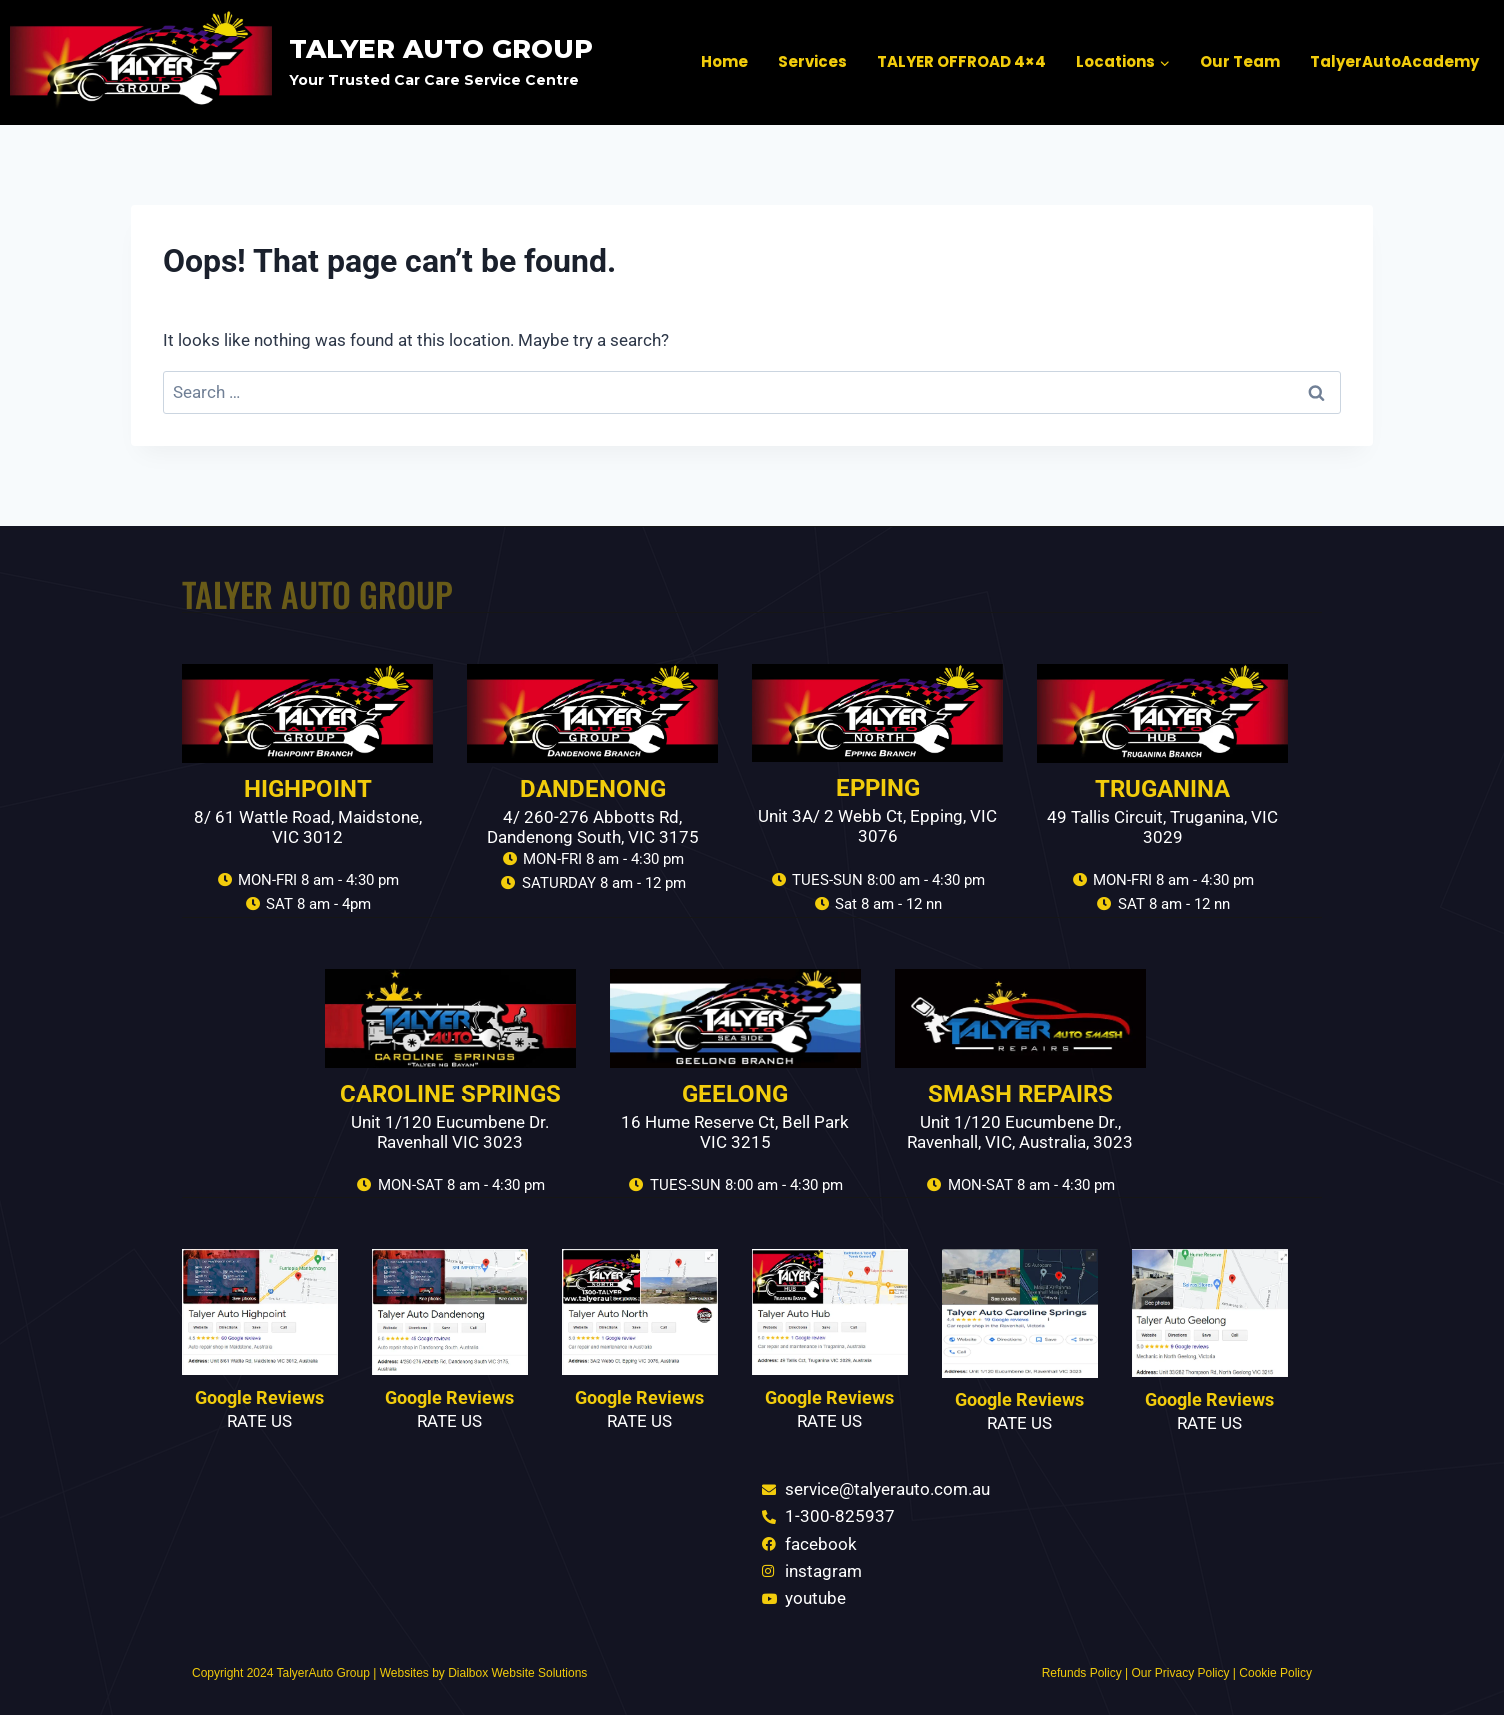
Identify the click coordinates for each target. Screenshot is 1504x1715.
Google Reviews (259, 1397)
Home (724, 61)
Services (812, 61)
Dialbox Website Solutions (517, 1673)
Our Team (1240, 61)
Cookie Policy (1275, 1673)
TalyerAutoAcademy (1394, 61)
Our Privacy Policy (1180, 1673)
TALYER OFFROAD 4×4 (961, 61)
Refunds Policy (1082, 1673)
